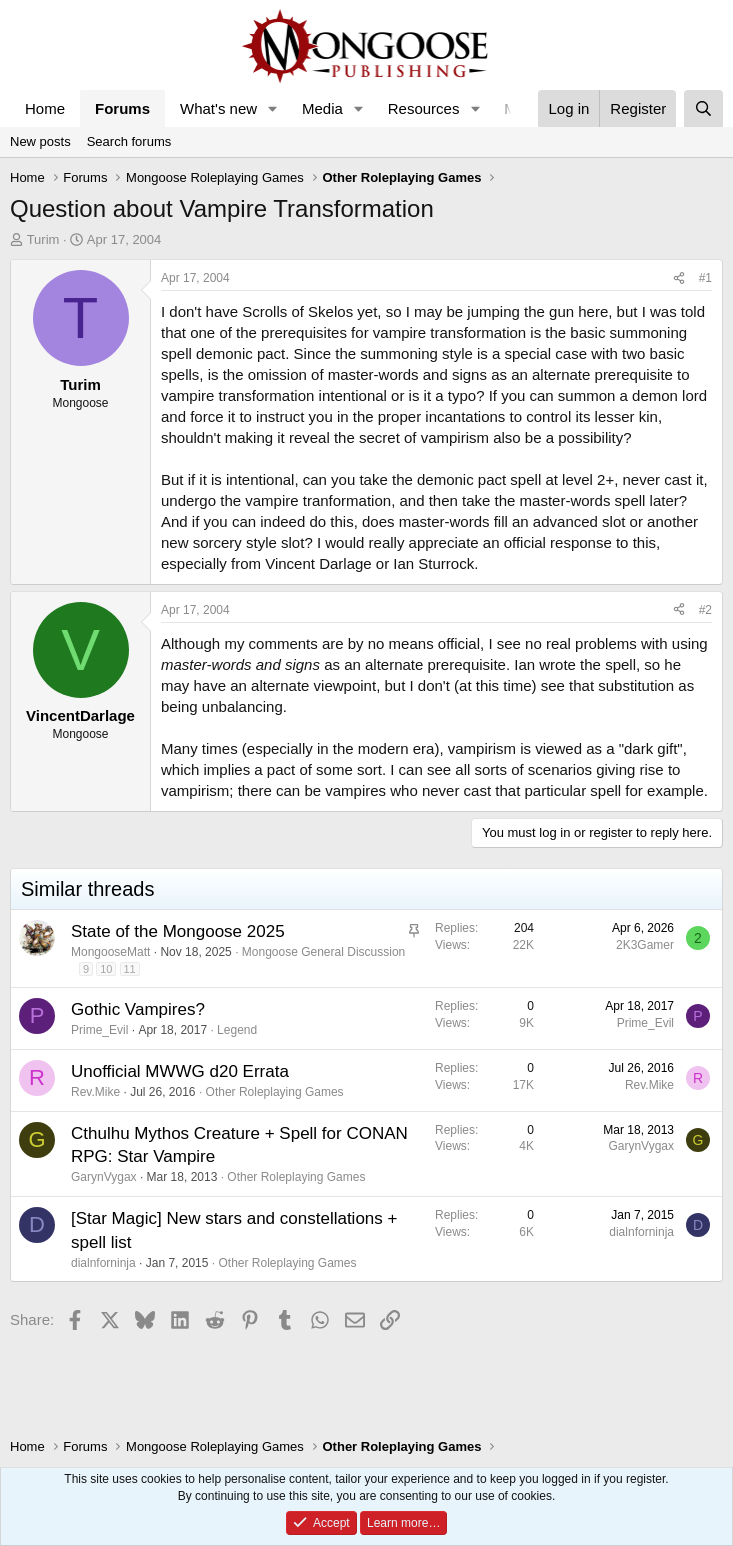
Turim (43, 239)
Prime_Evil (99, 1030)
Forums (122, 108)
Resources (424, 108)
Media (322, 108)
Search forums (129, 141)
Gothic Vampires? (138, 1009)
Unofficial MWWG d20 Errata (180, 1071)
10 (106, 969)
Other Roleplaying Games (275, 1092)
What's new (218, 108)
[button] (273, 108)
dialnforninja (103, 1263)
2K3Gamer (645, 945)
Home (45, 108)
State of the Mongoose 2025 (178, 931)
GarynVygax (104, 1177)
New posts (40, 141)
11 (130, 969)
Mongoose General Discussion (323, 952)
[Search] (703, 108)
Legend (237, 1030)
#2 (705, 610)
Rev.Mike (95, 1092)
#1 (705, 278)
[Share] (679, 278)
